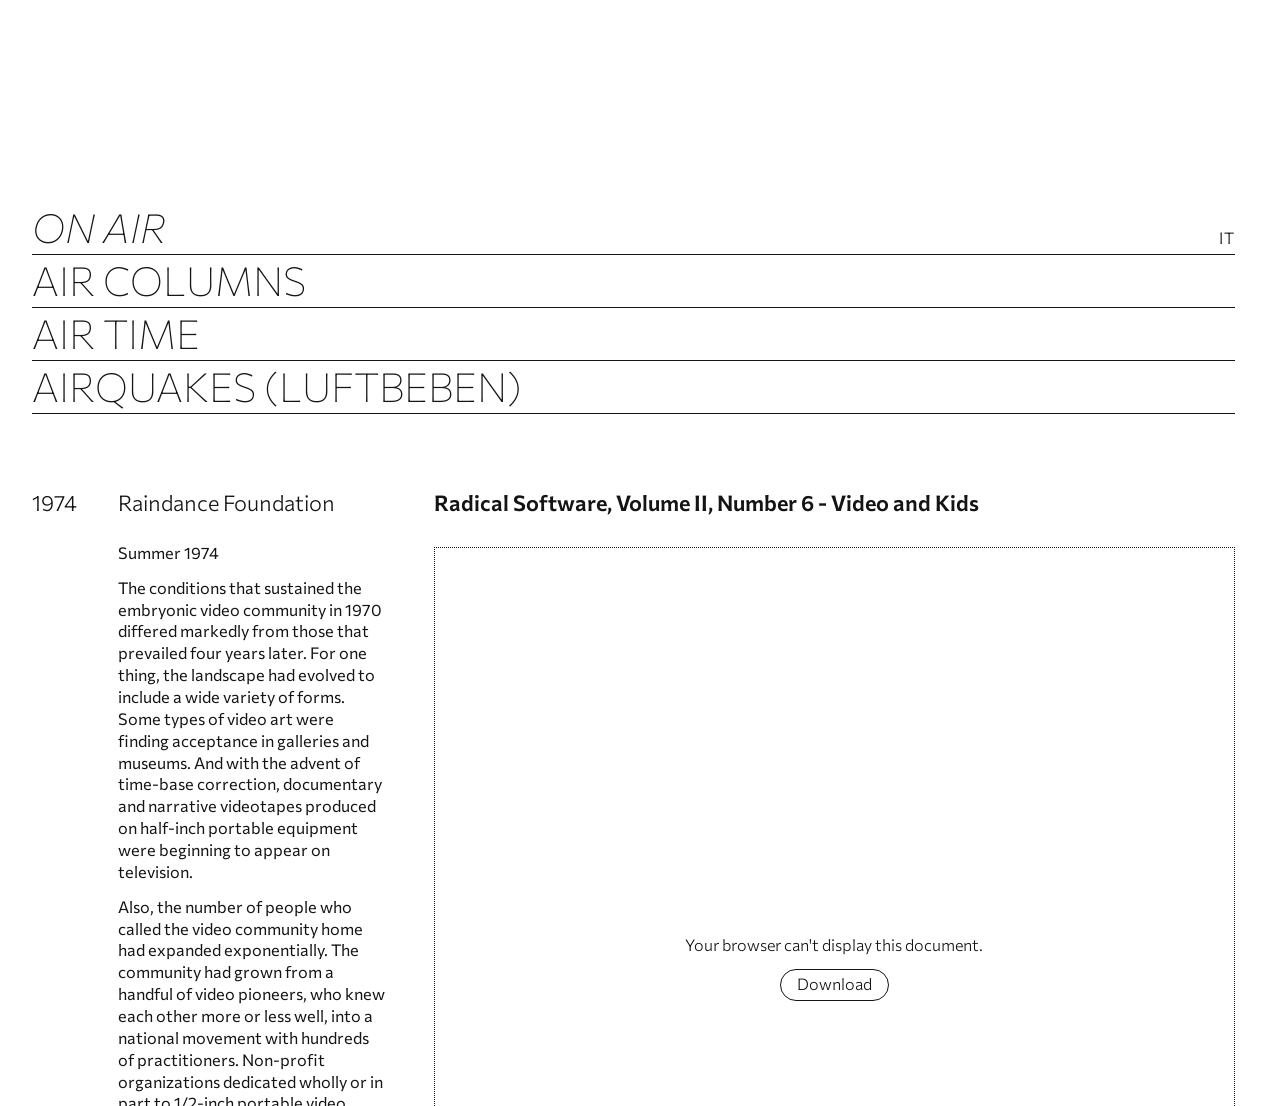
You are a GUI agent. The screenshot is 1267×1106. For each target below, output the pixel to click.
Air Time (116, 332)
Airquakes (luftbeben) (277, 385)
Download (834, 983)
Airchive (122, 438)
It (1227, 237)
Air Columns (169, 279)
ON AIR (99, 226)
